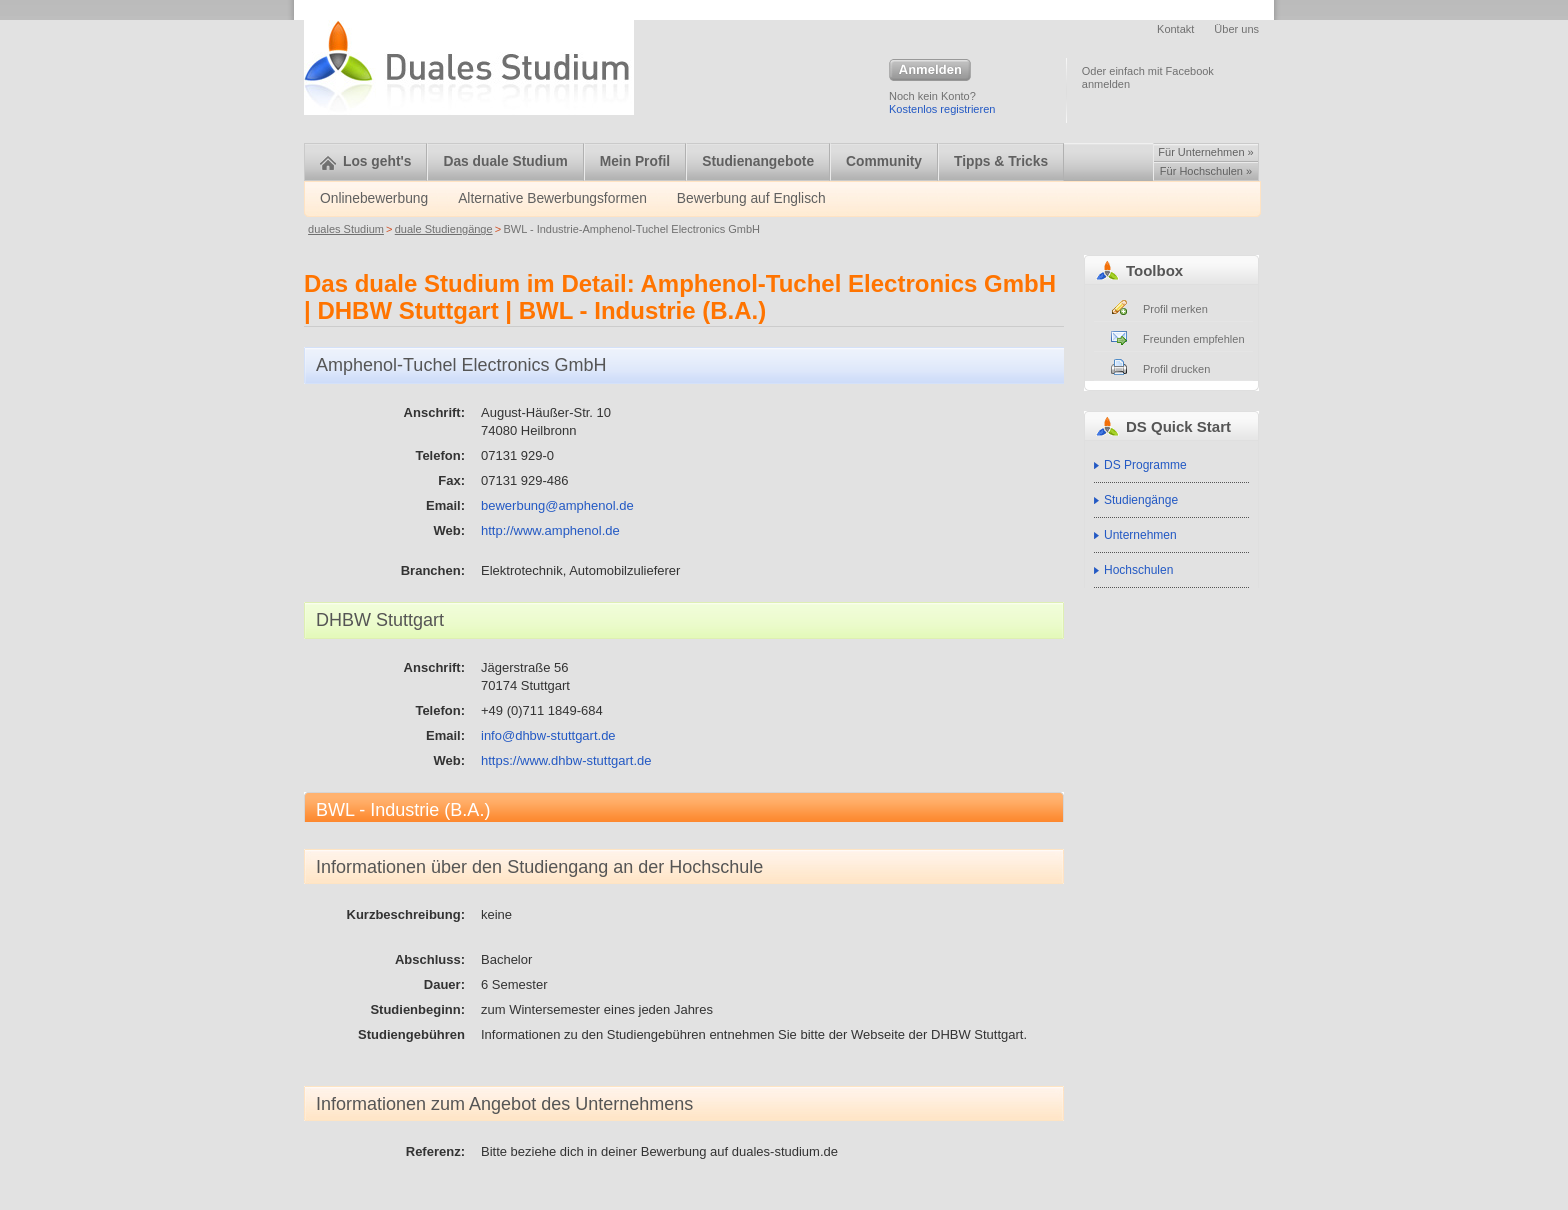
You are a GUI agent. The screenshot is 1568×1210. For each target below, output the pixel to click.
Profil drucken (1176, 369)
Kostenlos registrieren (942, 109)
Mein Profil (635, 161)
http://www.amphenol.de (550, 530)
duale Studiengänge (444, 229)
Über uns (1236, 29)
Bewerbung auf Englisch (751, 198)
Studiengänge (1141, 500)
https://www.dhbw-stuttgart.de (566, 760)
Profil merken (1175, 309)
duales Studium (346, 229)
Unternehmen (1140, 535)
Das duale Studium (505, 161)
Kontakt (1175, 29)
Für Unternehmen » (1205, 152)
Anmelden (930, 71)
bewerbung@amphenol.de (557, 505)
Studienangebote (758, 161)
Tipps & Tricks (1001, 161)
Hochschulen (1138, 570)
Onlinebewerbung (374, 198)
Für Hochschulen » (1206, 171)
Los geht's (365, 161)
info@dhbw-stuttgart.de (548, 735)
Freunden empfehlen (1194, 339)
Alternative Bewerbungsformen (552, 198)
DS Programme (1145, 465)
